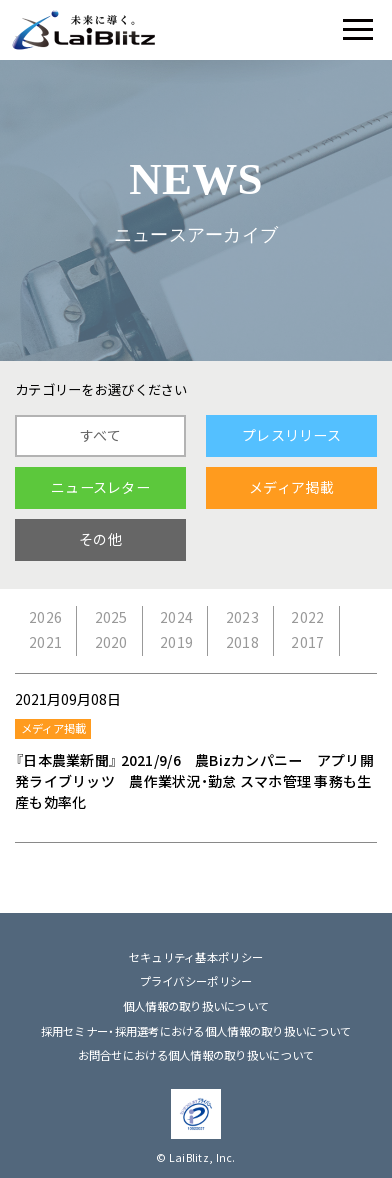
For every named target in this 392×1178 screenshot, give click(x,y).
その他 (100, 539)
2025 (111, 617)
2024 (176, 617)
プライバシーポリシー (196, 981)
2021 (45, 642)
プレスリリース (291, 435)
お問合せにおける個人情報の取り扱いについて (196, 1055)
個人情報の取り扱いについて (196, 1006)
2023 (242, 617)
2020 (111, 642)
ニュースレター (100, 487)
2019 (176, 642)
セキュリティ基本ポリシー (196, 957)
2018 (242, 642)
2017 (307, 642)
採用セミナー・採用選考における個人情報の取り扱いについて (196, 1031)
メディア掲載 (291, 487)
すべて (100, 435)
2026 (45, 617)
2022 (307, 617)
